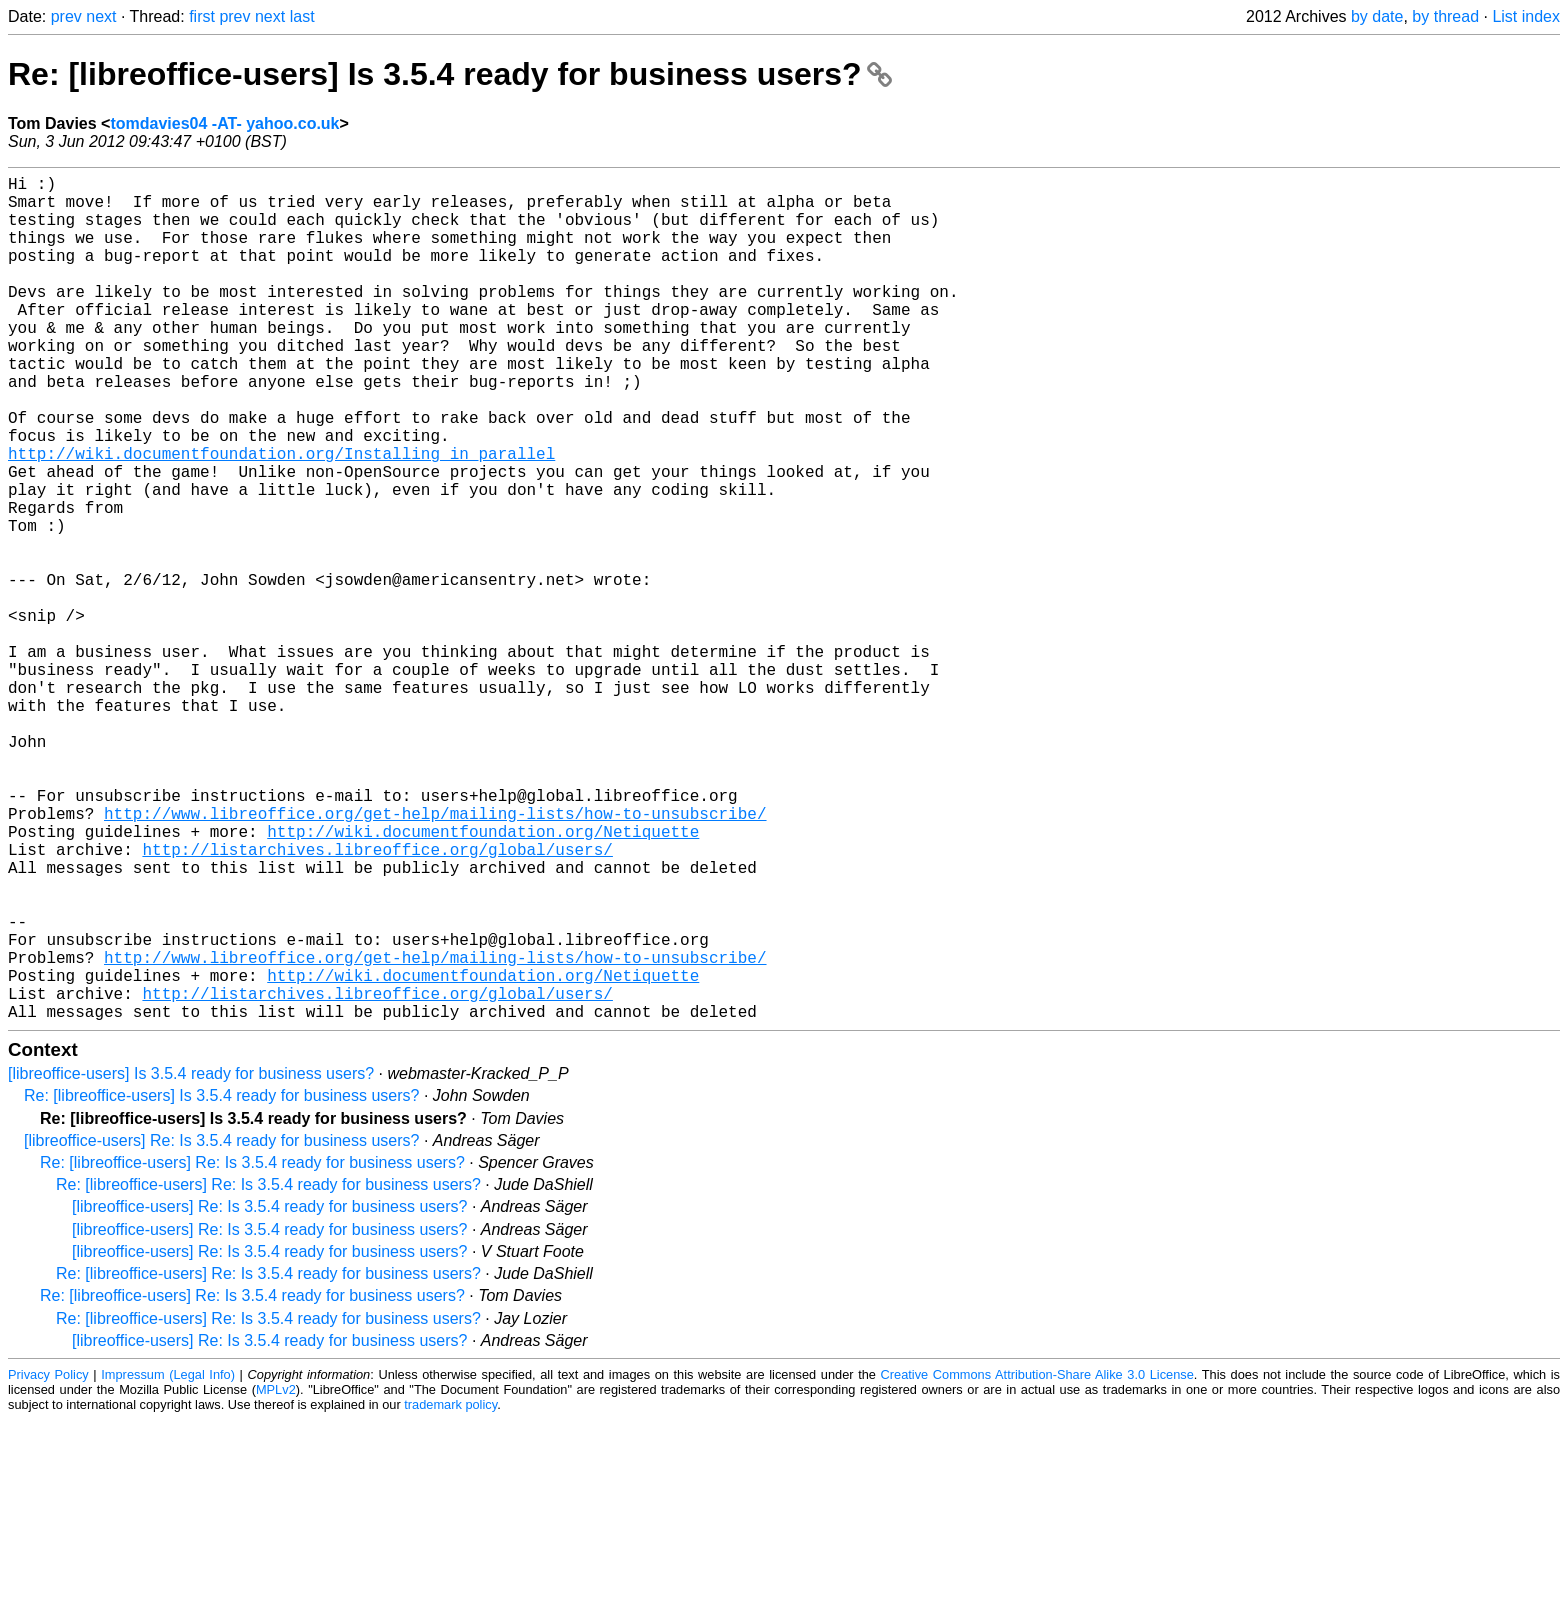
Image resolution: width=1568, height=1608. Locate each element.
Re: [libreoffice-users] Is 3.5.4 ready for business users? (450, 74)
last (302, 16)
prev (66, 16)
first (202, 16)
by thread (1445, 16)
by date (1377, 16)
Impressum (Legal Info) (168, 1562)
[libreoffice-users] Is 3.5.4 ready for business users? (191, 1261)
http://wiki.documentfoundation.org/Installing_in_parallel (281, 517)
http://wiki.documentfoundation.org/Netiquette (483, 979)
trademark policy (450, 1592)
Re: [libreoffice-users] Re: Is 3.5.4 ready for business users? (252, 1350)
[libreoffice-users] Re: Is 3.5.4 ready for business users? (221, 1328)
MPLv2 (276, 1577)
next (101, 16)
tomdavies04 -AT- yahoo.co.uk (224, 123)
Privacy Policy (48, 1562)
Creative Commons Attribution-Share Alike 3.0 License (1037, 1562)
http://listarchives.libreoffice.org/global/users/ (377, 1001)
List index (1526, 16)
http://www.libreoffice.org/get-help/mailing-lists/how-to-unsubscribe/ (435, 957)
